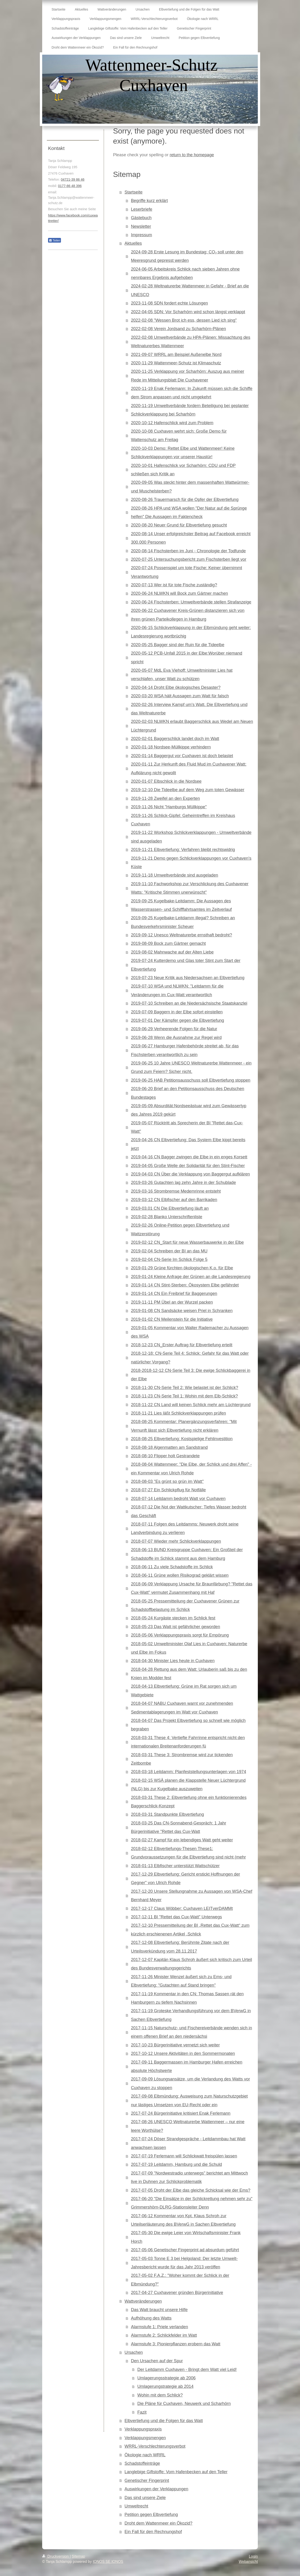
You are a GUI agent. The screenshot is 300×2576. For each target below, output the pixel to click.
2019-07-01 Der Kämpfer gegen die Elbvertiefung (177, 1020)
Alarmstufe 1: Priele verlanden (159, 2326)
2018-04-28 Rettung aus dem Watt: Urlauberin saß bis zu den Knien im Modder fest (189, 1673)
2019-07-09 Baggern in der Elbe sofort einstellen (177, 1012)
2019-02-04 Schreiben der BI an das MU (169, 1251)
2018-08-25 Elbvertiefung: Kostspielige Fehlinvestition (182, 1438)
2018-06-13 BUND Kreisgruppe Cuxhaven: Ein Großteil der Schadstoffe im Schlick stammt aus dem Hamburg (187, 1554)
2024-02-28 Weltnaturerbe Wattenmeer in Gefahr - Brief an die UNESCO (190, 290)
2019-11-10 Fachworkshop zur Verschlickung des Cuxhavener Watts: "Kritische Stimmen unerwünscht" (189, 888)
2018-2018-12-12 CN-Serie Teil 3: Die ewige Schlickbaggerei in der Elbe (190, 1374)
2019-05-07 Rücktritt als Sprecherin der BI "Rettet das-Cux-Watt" (187, 1127)
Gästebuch (141, 217)
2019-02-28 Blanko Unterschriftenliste (166, 1216)
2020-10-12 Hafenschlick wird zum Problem (172, 422)
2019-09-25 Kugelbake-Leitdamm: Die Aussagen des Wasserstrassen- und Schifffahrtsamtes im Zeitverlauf (181, 905)
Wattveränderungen (143, 2301)
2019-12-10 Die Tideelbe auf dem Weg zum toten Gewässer (187, 789)
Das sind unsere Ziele (145, 2497)
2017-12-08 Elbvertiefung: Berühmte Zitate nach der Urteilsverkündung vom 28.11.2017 (180, 1946)
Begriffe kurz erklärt (149, 200)
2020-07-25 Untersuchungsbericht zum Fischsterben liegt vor (188, 559)
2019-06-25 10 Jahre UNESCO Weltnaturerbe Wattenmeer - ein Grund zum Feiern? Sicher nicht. (191, 1067)
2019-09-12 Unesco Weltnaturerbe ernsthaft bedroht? (181, 935)
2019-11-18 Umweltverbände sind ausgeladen (174, 875)
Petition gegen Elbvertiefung (151, 2514)
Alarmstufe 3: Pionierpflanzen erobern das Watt (175, 2344)
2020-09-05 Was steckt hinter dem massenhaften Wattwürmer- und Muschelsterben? (190, 486)
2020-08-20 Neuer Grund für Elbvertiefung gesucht (179, 525)
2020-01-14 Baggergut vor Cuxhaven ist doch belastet (182, 755)
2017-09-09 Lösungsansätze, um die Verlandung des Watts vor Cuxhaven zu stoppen (190, 2083)
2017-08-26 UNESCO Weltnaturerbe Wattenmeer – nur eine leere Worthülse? (187, 2126)
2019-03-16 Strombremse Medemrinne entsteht (176, 1191)
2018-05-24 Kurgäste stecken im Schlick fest (173, 1618)
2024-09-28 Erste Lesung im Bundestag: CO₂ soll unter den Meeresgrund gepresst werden (187, 256)
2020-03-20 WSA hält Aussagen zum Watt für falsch (180, 696)
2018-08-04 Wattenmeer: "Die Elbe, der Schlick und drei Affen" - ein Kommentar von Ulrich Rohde (191, 1468)
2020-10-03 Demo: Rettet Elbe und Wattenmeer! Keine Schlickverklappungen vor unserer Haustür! (183, 452)
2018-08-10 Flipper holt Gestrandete (165, 1456)
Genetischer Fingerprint (146, 2480)
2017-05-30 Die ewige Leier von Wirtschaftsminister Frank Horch (186, 2237)
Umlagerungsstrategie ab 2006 (166, 2378)
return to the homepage (192, 155)
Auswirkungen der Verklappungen (156, 2489)
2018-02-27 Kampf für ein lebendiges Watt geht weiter (182, 1840)
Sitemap (78, 2556)
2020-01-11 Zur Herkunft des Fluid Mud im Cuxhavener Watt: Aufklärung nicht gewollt (189, 768)
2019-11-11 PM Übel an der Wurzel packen (172, 1302)
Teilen (54, 240)
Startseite (133, 192)
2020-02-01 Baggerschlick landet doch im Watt (175, 738)
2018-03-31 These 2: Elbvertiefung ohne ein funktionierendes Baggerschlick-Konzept (189, 1801)
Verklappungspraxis (143, 2429)
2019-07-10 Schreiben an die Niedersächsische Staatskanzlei (189, 1003)
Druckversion (56, 2556)
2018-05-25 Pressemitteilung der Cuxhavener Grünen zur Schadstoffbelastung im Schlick (185, 1605)
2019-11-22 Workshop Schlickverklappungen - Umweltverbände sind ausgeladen (191, 836)
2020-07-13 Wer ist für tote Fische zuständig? (174, 585)
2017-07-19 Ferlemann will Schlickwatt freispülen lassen (184, 2156)
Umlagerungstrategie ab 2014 (165, 2386)
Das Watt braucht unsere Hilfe (159, 2309)
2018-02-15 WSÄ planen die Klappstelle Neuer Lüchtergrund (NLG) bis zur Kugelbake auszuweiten (188, 1784)
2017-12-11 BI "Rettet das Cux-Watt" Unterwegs (176, 1917)
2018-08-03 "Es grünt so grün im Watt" (167, 1481)
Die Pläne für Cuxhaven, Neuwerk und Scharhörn (184, 2403)
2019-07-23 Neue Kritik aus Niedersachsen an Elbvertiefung (187, 977)
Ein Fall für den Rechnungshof (153, 2531)
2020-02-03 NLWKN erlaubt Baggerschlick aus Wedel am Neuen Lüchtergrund (192, 725)
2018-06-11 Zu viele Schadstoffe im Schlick (172, 1567)
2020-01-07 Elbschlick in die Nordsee (166, 781)
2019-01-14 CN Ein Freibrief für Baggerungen (174, 1293)
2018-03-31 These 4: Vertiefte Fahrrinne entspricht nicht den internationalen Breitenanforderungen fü (188, 1741)
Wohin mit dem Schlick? (160, 2395)
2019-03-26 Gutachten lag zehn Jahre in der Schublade (183, 1182)
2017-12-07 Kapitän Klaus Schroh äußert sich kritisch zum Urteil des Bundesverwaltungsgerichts (191, 1963)
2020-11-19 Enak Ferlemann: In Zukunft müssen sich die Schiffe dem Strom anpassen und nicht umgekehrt (191, 392)
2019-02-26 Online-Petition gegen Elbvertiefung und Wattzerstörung (180, 1229)
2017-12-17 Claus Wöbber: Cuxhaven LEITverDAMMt (182, 1908)
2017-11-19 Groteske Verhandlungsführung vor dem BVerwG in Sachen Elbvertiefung (191, 2015)
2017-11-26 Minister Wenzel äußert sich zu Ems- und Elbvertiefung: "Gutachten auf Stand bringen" (181, 1981)
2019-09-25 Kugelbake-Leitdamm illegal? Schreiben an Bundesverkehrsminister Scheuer (183, 922)
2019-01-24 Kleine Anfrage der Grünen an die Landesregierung (191, 1276)
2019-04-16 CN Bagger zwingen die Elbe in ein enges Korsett (189, 1157)
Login (253, 2556)
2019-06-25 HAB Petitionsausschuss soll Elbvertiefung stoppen (191, 1080)
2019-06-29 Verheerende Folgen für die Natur (174, 1029)
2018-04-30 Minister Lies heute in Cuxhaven (173, 1660)
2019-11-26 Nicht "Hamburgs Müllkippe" (169, 807)
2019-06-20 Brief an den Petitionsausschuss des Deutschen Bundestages (187, 1092)
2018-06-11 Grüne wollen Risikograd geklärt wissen (180, 1575)
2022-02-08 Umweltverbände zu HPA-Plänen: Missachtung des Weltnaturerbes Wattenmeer (190, 341)
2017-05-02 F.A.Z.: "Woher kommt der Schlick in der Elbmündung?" (180, 2279)
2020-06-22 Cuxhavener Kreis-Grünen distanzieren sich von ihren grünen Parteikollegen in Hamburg (187, 614)
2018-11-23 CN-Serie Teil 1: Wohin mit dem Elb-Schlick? (184, 1396)
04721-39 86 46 (72, 179)
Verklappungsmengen (145, 2437)
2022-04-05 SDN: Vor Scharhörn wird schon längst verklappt (188, 311)
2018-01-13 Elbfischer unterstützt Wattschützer (175, 1865)
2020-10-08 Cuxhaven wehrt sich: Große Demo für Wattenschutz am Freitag (179, 435)
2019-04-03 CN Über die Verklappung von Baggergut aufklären (190, 1174)
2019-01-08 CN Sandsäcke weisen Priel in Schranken (182, 1310)
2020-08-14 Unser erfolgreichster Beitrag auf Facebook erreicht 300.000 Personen (191, 538)
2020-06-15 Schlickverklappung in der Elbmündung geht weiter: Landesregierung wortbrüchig (191, 631)
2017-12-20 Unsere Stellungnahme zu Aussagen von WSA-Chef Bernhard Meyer (191, 1895)
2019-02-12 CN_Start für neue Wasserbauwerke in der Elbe (187, 1242)
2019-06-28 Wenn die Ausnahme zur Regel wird (176, 1037)
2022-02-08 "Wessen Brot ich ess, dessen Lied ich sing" (184, 320)
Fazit (141, 2412)
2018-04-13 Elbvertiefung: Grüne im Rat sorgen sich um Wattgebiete (184, 1690)
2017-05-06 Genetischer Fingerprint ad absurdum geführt (185, 2250)
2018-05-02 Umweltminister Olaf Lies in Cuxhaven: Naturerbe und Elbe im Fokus (189, 1648)
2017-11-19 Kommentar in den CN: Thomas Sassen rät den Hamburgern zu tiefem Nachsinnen (187, 1998)
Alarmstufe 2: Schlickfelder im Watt (164, 2335)
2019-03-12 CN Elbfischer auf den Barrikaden (174, 1199)
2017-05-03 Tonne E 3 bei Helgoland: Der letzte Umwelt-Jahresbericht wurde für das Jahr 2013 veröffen (184, 2262)
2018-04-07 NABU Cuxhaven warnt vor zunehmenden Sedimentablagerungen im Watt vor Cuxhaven (182, 1707)
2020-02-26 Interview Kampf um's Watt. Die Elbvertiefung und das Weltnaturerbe (189, 708)
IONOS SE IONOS (108, 2562)
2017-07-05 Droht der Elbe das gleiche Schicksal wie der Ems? (191, 2190)
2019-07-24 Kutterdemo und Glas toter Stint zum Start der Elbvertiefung (185, 964)
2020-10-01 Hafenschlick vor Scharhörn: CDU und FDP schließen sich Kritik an (183, 469)
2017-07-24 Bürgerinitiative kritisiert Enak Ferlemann (181, 2113)
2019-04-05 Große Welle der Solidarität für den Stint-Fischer (188, 1165)
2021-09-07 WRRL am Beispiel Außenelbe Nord (176, 354)
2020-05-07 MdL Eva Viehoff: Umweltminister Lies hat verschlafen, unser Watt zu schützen (181, 674)
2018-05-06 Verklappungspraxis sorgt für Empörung (180, 1635)
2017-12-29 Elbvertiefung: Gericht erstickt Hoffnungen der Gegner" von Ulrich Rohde (185, 1878)
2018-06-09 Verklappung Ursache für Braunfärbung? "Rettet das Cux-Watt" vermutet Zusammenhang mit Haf (191, 1588)
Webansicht (248, 2562)
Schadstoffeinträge (142, 2463)
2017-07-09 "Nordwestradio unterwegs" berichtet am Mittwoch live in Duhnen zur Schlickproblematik (189, 2177)
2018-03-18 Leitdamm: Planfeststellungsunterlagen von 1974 (188, 1771)
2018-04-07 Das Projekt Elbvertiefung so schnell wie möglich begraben (188, 1724)
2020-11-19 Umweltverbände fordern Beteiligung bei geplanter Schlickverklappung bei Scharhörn (190, 409)
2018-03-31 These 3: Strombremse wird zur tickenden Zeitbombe (182, 1759)
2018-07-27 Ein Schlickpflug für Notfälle (168, 1490)
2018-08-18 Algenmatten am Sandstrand (169, 1447)
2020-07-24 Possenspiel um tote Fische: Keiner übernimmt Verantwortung (186, 572)
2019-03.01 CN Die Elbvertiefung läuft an (170, 1208)
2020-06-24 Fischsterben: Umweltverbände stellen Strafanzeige (191, 602)
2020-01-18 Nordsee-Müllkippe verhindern (171, 747)
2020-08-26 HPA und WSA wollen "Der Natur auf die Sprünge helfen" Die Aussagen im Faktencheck (189, 512)
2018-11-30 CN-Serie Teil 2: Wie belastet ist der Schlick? (184, 1387)
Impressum (141, 235)
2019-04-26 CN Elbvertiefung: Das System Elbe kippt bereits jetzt (188, 1144)
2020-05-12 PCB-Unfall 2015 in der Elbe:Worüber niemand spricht (186, 657)
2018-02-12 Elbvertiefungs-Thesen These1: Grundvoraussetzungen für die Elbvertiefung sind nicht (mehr (188, 1852)
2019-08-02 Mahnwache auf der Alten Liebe (172, 952)
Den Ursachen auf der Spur (157, 2360)
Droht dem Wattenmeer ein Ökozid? (158, 2523)
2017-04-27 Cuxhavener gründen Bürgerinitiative (177, 2292)
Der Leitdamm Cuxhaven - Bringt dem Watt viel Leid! (187, 2369)
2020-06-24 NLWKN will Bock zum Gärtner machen (179, 593)
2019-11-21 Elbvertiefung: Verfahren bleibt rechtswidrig (183, 849)
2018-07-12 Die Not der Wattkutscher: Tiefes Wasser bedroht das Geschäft (188, 1511)
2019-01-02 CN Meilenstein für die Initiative (172, 1319)
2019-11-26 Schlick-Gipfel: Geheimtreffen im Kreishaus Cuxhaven (183, 819)
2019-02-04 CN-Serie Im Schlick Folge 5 (169, 1259)
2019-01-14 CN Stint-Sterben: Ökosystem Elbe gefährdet (185, 1285)
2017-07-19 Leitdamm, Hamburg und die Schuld (176, 2164)
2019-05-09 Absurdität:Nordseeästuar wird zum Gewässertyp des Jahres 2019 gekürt (188, 1110)
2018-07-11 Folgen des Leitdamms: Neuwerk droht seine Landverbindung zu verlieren (185, 1528)
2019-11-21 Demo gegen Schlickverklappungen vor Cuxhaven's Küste (191, 862)
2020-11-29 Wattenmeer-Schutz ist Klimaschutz (176, 363)
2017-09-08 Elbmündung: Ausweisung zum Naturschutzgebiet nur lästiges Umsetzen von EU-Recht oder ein (189, 2100)
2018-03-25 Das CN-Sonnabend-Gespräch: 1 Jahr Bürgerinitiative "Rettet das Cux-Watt (178, 1827)
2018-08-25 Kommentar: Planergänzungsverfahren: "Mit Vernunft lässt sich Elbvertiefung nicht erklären (184, 1425)
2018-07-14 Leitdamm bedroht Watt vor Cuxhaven (178, 1498)
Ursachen (133, 2352)
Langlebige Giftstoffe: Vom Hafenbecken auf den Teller (175, 2471)
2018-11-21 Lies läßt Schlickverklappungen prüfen (178, 1413)
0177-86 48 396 (70, 186)
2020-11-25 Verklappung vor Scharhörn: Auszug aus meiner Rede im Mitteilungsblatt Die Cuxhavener (187, 375)
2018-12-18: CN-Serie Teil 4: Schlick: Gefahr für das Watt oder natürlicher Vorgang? (190, 1357)
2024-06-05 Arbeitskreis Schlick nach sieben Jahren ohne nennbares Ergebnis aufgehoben (185, 273)
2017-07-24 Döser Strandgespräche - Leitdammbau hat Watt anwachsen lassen (188, 2143)
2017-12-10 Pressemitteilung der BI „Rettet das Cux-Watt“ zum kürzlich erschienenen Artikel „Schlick (190, 1929)
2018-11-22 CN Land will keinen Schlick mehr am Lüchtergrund (191, 1404)
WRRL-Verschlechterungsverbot (154, 2446)
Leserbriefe (141, 209)
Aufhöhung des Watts (151, 2318)
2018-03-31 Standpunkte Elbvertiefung (167, 1814)
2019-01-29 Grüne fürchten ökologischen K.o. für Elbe (182, 1268)
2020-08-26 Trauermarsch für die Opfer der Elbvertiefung (185, 499)
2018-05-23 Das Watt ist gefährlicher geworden (175, 1626)
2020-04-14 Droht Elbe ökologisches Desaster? (176, 687)
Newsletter (141, 226)
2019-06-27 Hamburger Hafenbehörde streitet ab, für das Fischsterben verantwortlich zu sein (185, 1050)
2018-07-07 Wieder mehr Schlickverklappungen (176, 1541)
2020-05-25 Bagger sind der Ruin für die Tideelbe (177, 644)
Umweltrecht (136, 2506)
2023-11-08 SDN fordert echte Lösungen (169, 303)
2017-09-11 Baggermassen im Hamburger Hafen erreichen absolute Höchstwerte (186, 2066)
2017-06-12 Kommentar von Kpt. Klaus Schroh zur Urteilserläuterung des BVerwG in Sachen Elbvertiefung (183, 2220)
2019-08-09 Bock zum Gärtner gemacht (168, 943)
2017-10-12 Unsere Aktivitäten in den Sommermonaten (183, 2053)
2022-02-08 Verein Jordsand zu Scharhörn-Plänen (178, 328)
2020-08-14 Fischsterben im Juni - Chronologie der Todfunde (188, 551)
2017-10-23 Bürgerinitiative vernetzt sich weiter (175, 2045)
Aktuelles (133, 243)
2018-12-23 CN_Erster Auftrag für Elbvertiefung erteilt (181, 1345)
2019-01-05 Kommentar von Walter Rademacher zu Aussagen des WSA (190, 1332)
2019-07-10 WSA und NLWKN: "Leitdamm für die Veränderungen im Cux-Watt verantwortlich (177, 990)
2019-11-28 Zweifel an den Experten (165, 798)
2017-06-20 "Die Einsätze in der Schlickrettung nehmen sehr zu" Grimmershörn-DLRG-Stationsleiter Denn (191, 2203)
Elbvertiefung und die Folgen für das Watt (163, 2420)
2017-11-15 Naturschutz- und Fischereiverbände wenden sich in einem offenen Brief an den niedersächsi (191, 2032)
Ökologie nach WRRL (144, 2455)
